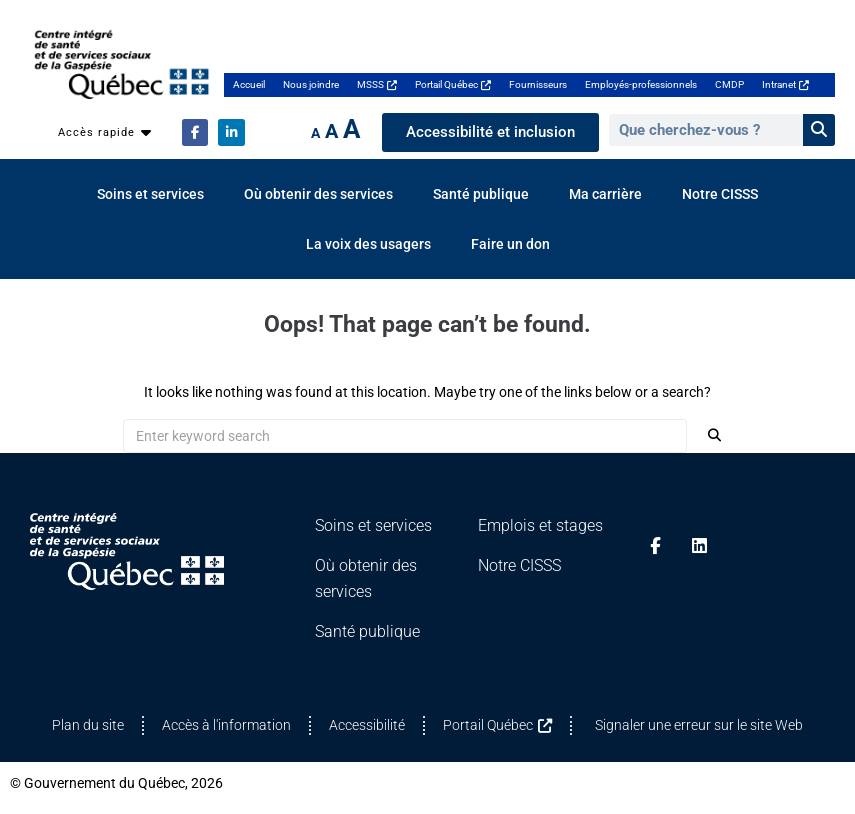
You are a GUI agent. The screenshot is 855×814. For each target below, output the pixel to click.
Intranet (785, 84)
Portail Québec (453, 84)
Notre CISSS (720, 194)
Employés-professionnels (641, 84)
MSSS (377, 84)
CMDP (729, 84)
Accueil (249, 84)
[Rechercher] (819, 130)
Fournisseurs (538, 84)
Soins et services (150, 194)
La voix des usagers (368, 244)
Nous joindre (311, 84)
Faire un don (510, 244)
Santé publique (481, 194)
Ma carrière (605, 194)
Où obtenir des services (318, 194)
